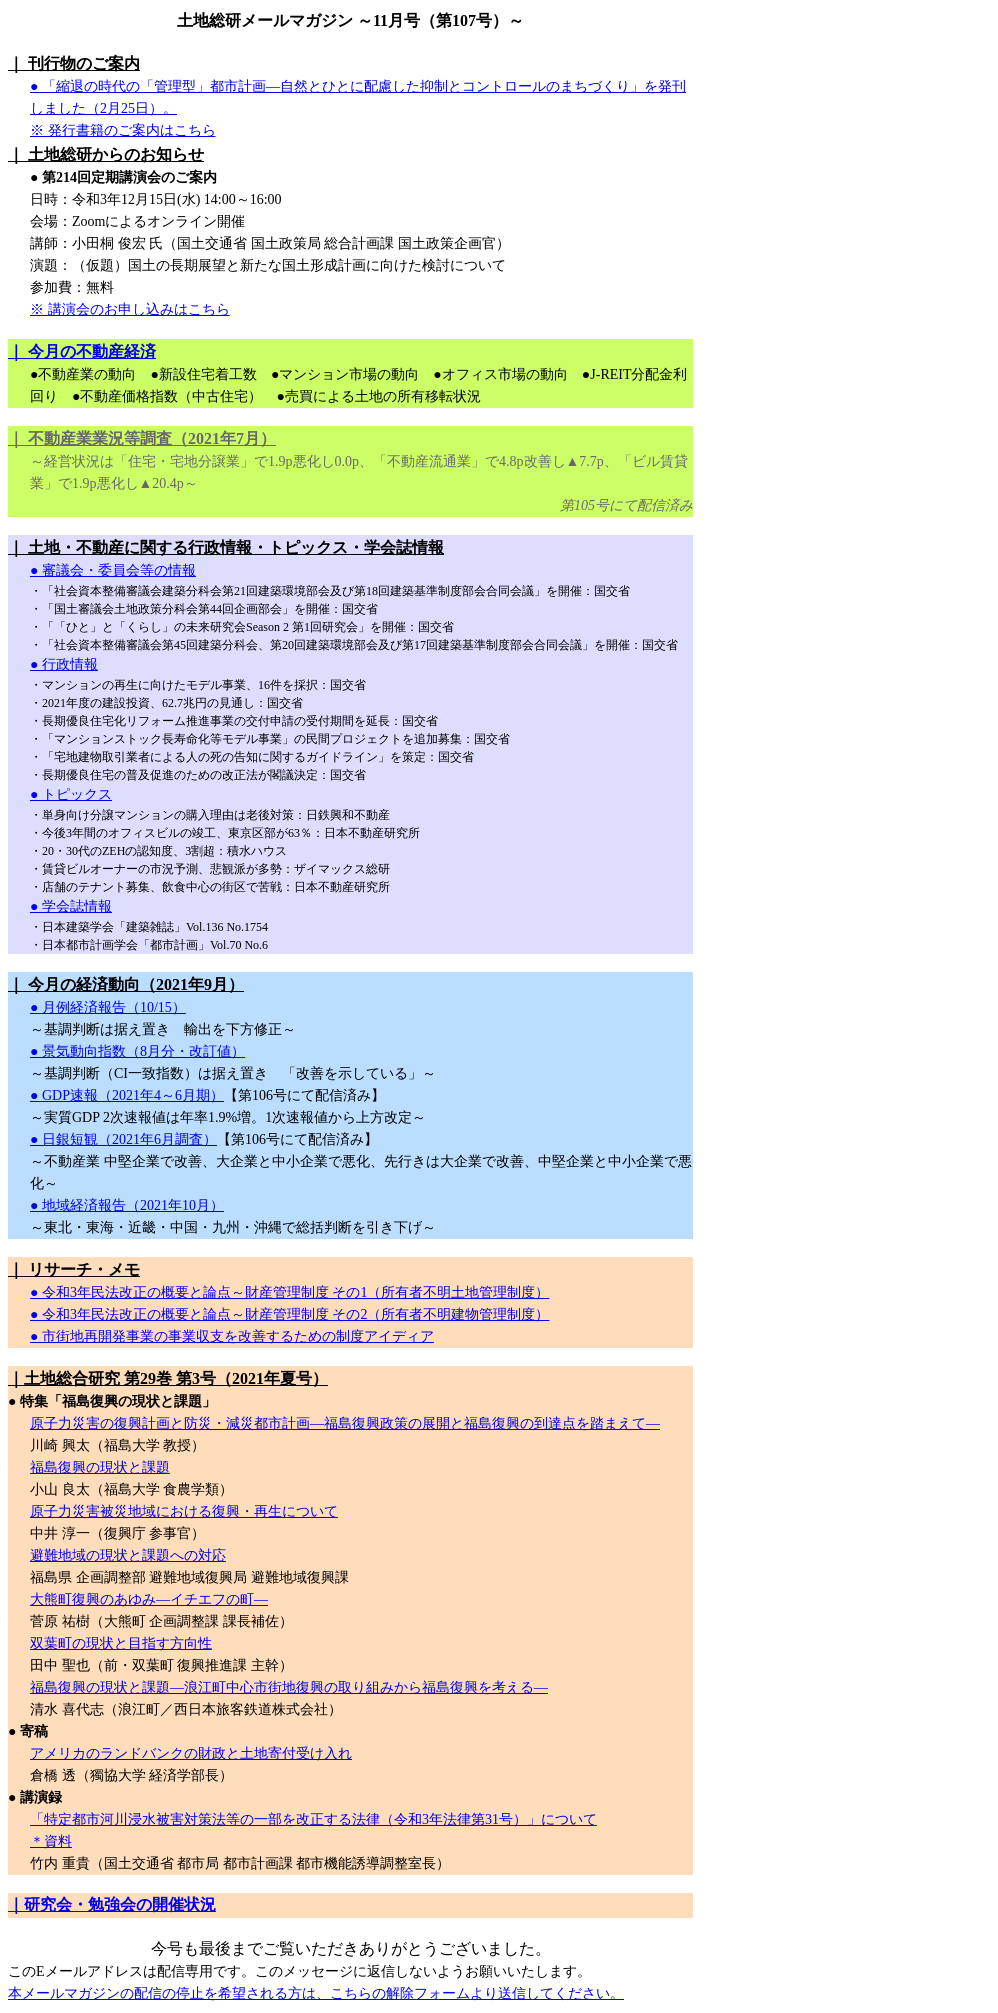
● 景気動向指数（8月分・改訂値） (137, 1051)
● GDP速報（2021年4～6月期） (127, 1095)
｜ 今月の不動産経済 (82, 351)
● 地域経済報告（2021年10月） (127, 1205)
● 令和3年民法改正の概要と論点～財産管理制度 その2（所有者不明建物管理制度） (289, 1314)
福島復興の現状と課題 (100, 1467)
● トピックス (71, 794)
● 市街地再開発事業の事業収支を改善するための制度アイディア (232, 1336)
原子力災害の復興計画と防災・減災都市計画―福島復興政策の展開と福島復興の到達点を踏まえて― (345, 1423)
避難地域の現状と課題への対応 (128, 1555)
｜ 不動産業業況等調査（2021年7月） (142, 438)
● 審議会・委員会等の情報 (113, 570)
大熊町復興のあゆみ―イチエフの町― (149, 1599)
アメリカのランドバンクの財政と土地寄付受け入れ (191, 1753)
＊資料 (51, 1841)
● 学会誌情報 (71, 906)
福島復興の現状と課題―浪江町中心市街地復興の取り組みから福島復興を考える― (289, 1687)
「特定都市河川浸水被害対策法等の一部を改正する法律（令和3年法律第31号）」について (313, 1819)
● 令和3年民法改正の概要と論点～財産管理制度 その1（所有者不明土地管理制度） (289, 1292)
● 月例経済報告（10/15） (108, 1007)
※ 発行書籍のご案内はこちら (123, 130)
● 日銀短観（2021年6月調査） (123, 1139)
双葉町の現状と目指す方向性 (121, 1643)
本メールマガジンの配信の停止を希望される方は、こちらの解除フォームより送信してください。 (316, 1993)
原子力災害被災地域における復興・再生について (184, 1511)
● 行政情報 (64, 664)
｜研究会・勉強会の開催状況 (112, 1904)
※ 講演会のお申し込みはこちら (130, 309)
